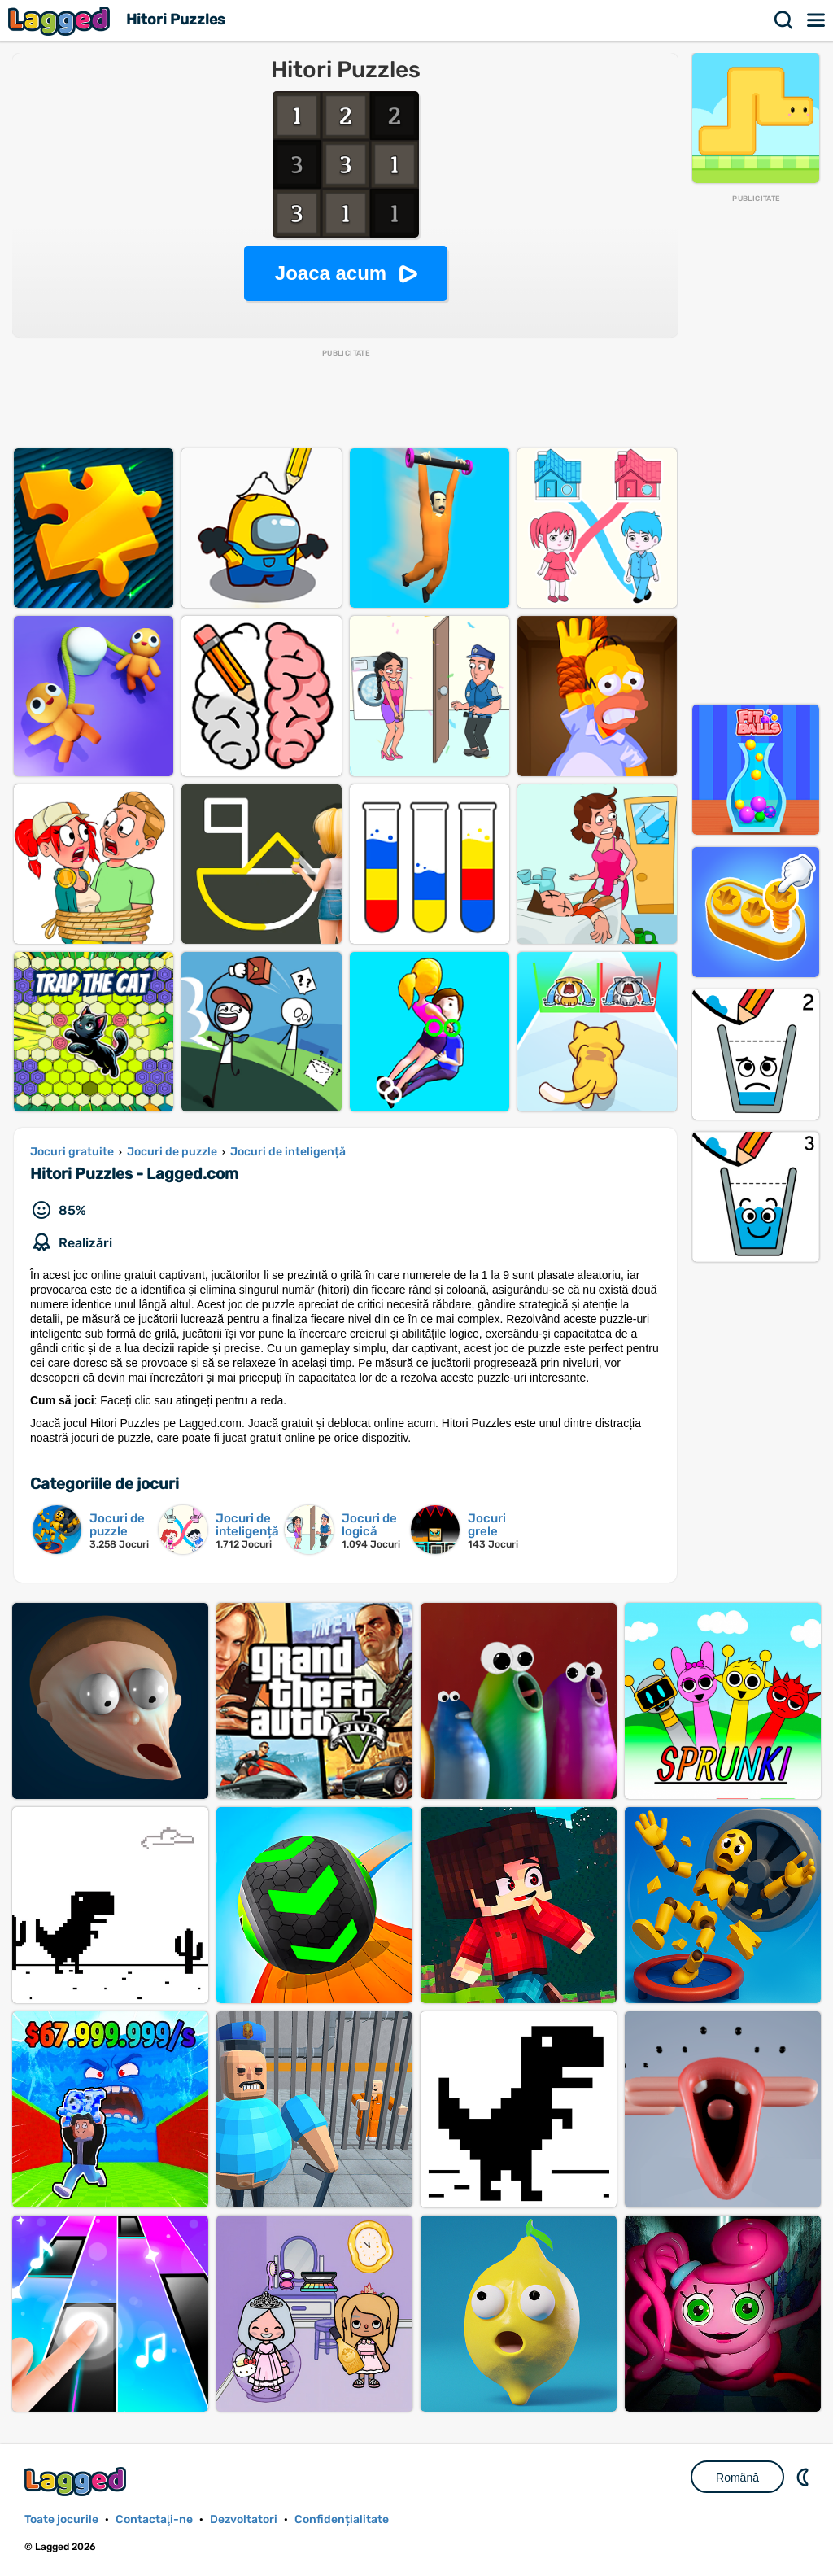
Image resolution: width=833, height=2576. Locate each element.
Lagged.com (77, 2481)
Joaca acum (330, 273)
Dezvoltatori (243, 2519)
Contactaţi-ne (154, 2519)
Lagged (61, 20)
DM (804, 2476)
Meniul (816, 20)
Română (737, 2477)
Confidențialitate (341, 2519)
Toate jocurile (61, 2519)
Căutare (784, 20)
